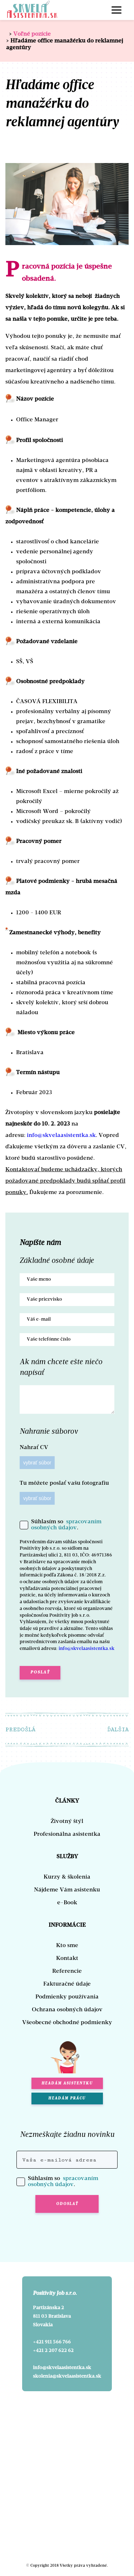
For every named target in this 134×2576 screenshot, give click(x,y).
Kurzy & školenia (67, 1877)
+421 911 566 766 (52, 2341)
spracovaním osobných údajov (66, 1525)
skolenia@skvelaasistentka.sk (67, 2376)
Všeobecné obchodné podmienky (67, 2023)
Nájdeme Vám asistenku (67, 1890)
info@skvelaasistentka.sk (86, 1648)
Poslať (40, 1672)
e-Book (67, 1903)
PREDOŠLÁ (20, 1729)
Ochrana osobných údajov (67, 2010)
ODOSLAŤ (67, 2204)
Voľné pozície (30, 34)
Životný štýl (67, 1821)
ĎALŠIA (118, 1729)
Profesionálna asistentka (67, 1834)
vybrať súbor (37, 1462)
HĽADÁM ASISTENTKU (67, 2083)
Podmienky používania (67, 1997)
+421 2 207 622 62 (53, 2350)
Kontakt (67, 1958)
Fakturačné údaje (67, 1984)
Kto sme (67, 1945)
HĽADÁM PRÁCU (67, 2098)
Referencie (67, 1971)
